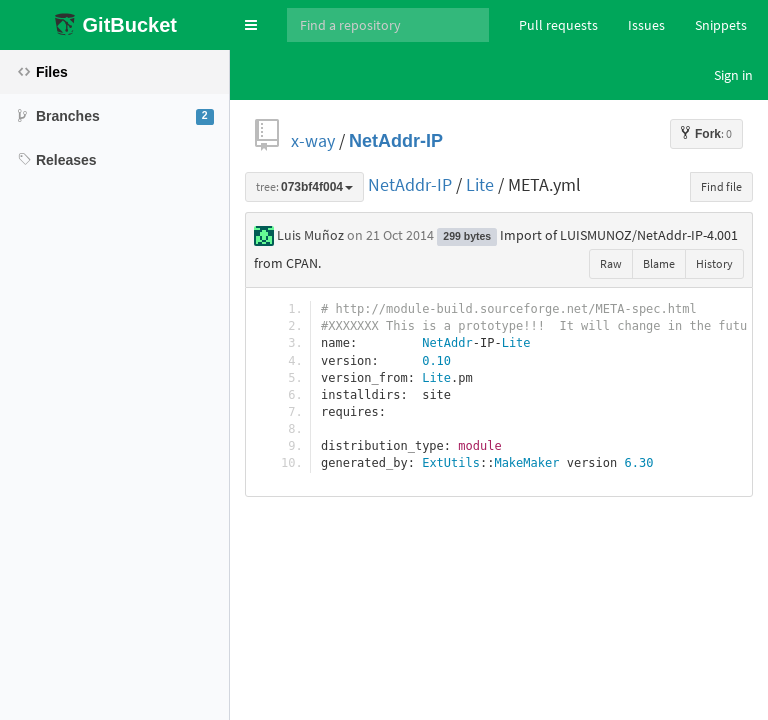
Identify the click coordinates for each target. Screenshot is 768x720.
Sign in (733, 75)
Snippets (721, 25)
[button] (251, 25)
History (714, 263)
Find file (721, 186)
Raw (611, 263)
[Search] (388, 25)
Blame (659, 263)
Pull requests (558, 25)
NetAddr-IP (396, 140)
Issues (646, 25)
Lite (480, 184)
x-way (313, 140)
